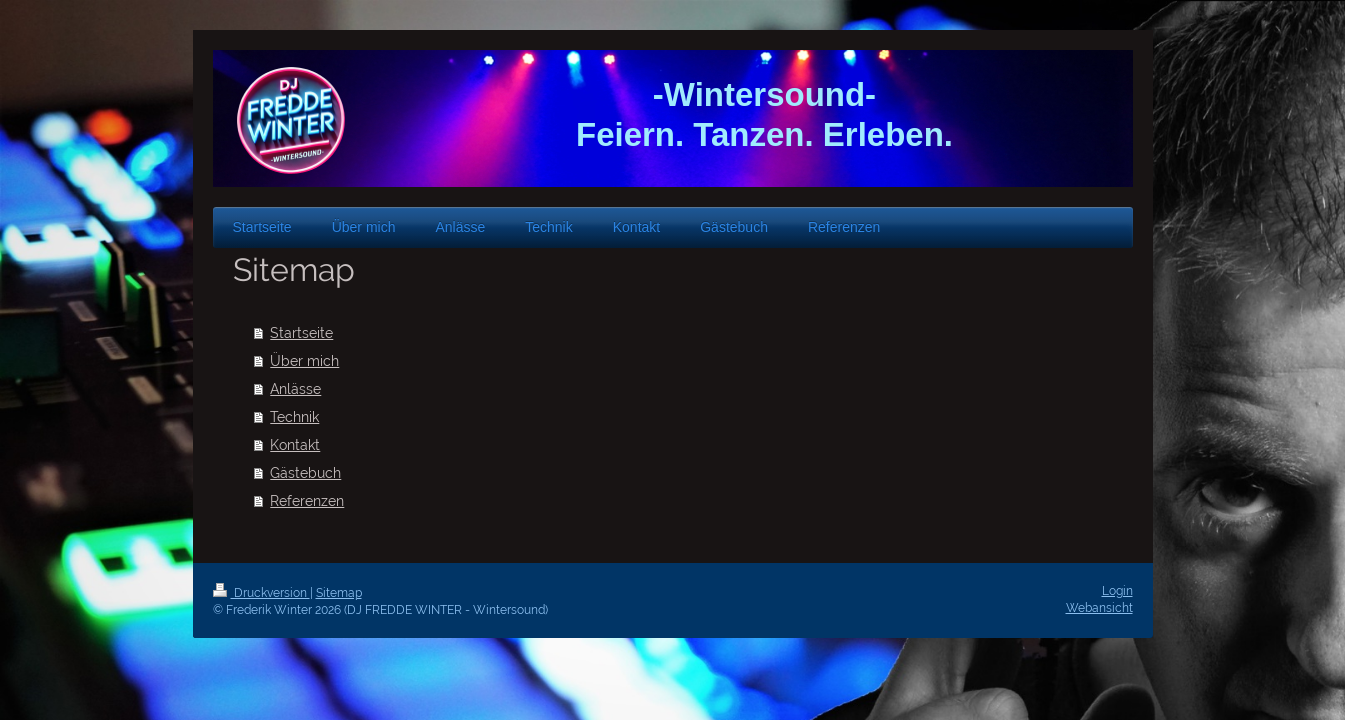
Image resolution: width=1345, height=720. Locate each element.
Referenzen (307, 501)
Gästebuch (305, 473)
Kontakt (295, 445)
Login (1117, 591)
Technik (294, 417)
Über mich (304, 361)
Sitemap (339, 593)
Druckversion (261, 593)
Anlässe (295, 389)
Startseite (301, 333)
